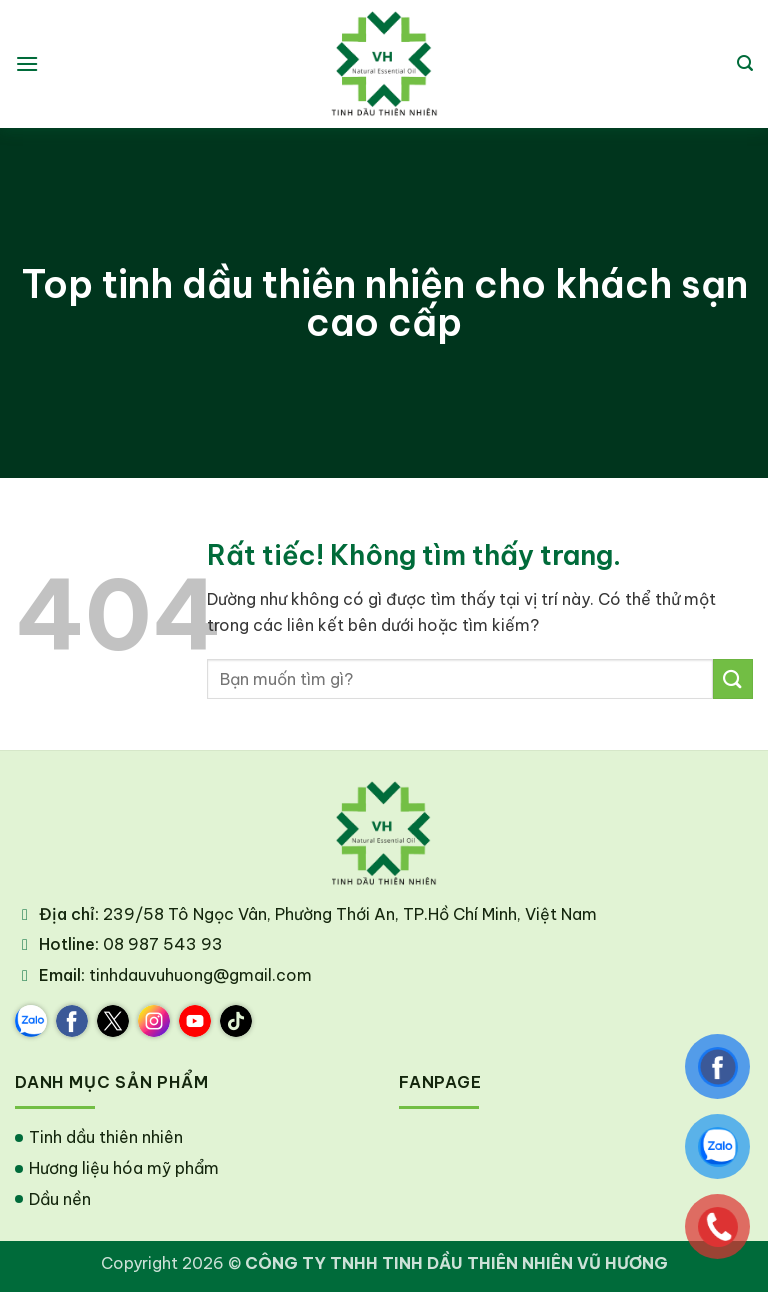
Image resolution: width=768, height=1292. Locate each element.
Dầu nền (60, 1199)
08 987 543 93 (163, 944)
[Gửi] (733, 678)
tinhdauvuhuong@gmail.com (200, 975)
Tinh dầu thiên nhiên (106, 1137)
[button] (27, 63)
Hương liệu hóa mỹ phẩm (124, 1168)
